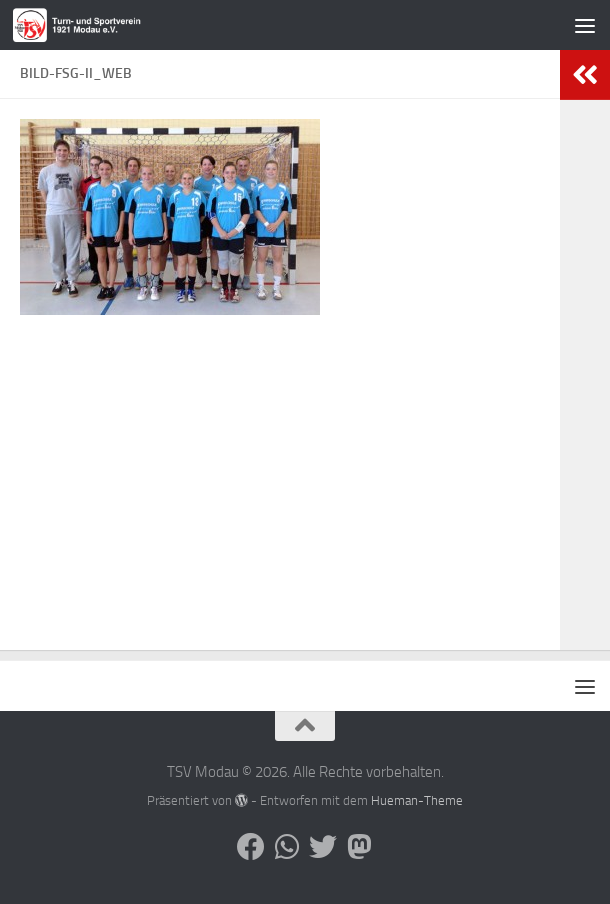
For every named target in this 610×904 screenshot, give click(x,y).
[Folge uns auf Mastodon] (359, 847)
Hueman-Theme (417, 800)
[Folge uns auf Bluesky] (323, 847)
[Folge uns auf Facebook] (251, 847)
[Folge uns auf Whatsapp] (287, 847)
